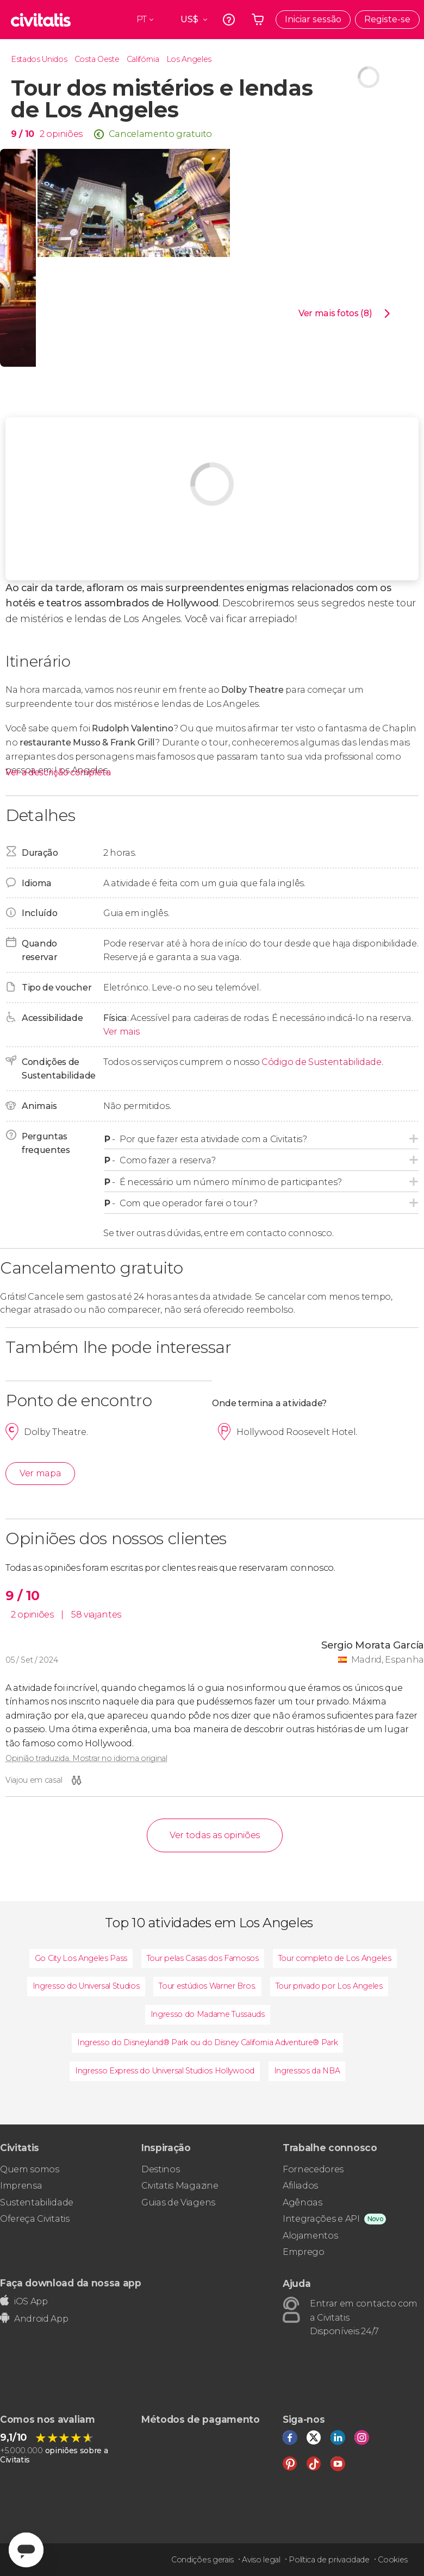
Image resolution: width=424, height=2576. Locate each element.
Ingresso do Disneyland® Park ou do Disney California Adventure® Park (207, 2042)
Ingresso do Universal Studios (86, 1986)
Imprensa (21, 2185)
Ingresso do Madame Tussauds (208, 2014)
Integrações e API (321, 2219)
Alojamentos (310, 2235)
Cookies (393, 2560)
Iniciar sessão (313, 19)
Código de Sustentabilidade (321, 1062)
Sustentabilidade (36, 2202)
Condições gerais (202, 2560)
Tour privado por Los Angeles (329, 1986)
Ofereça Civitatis (35, 2219)
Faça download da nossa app (70, 2283)
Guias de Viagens (178, 2202)
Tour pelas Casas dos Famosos (203, 1958)
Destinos (160, 2169)
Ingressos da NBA (307, 2071)
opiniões (64, 134)
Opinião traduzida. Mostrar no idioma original (86, 1758)
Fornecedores (313, 2169)
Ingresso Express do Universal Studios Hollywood (164, 2071)
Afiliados (300, 2185)
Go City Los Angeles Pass (81, 1958)
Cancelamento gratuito (160, 134)
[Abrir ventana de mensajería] (26, 2550)
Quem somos (29, 2169)
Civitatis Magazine (179, 2185)
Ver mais (121, 1031)
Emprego (304, 2252)
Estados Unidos (39, 59)
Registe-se (387, 19)
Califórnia (143, 59)
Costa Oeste (96, 59)
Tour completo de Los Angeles (334, 1958)
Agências (302, 2202)
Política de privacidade (329, 2560)
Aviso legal (261, 2560)
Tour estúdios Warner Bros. (207, 1986)
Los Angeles (188, 59)
